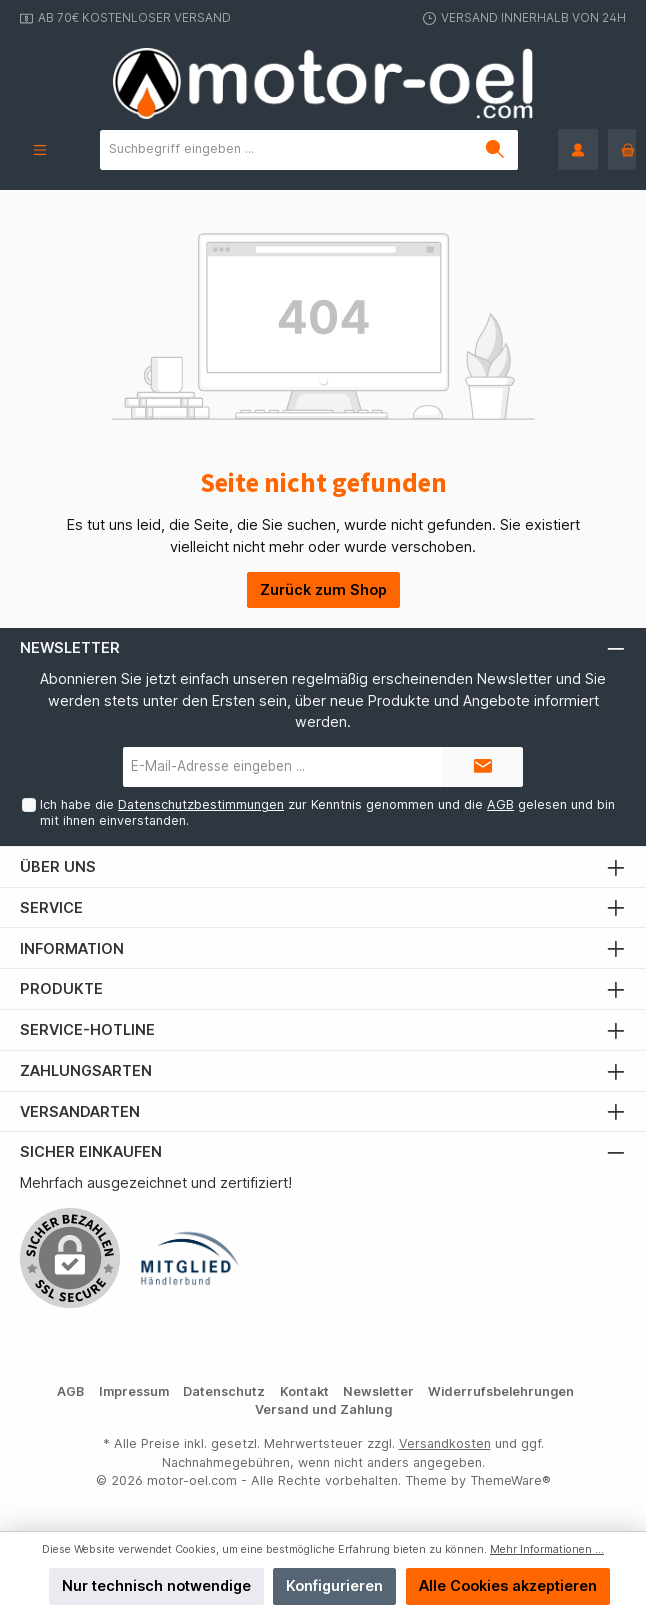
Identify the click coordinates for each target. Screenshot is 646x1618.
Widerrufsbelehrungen (501, 1391)
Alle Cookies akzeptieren (508, 1585)
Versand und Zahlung (323, 1409)
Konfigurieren (334, 1585)
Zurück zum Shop (323, 589)
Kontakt (304, 1391)
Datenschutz (224, 1391)
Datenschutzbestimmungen (201, 804)
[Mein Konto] (578, 149)
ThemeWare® (510, 1480)
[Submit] (483, 767)
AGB (500, 804)
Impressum (134, 1391)
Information (72, 948)
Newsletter (378, 1391)
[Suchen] (495, 150)
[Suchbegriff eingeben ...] (287, 150)
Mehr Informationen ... (547, 1549)
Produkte (61, 988)
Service (51, 907)
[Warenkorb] (622, 149)
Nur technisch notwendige (156, 1585)
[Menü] (40, 149)
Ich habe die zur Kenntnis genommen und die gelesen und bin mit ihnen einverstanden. (327, 812)
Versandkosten (445, 1443)
